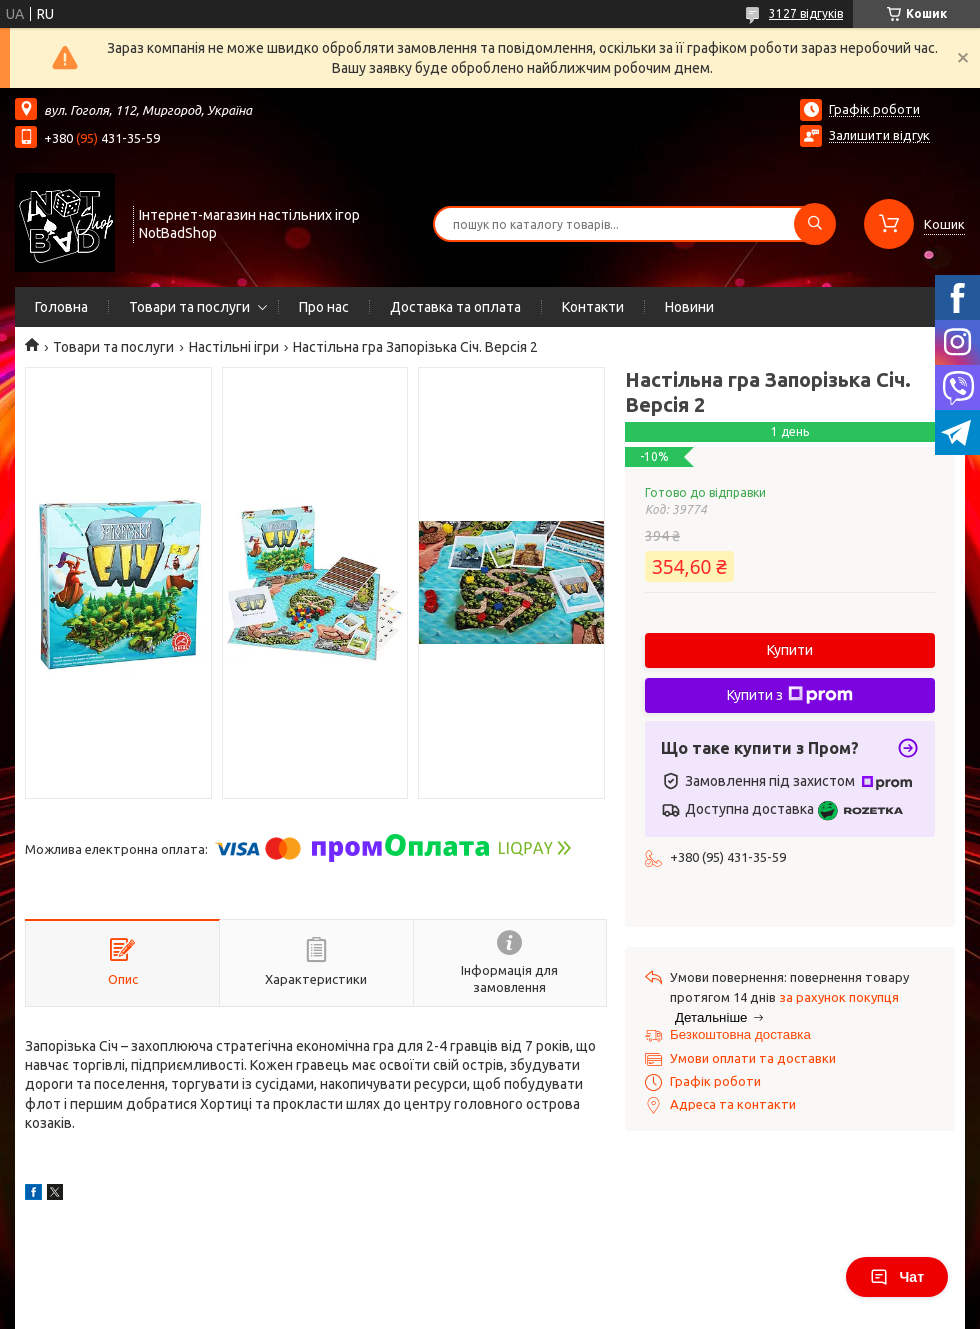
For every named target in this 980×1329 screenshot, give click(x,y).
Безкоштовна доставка (740, 1034)
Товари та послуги (189, 307)
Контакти (593, 307)
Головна (61, 307)
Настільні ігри (234, 347)
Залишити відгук (879, 135)
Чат (897, 1277)
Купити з (790, 695)
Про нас (324, 307)
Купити (790, 650)
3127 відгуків (806, 13)
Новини (689, 307)
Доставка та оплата (455, 307)
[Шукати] (815, 224)
